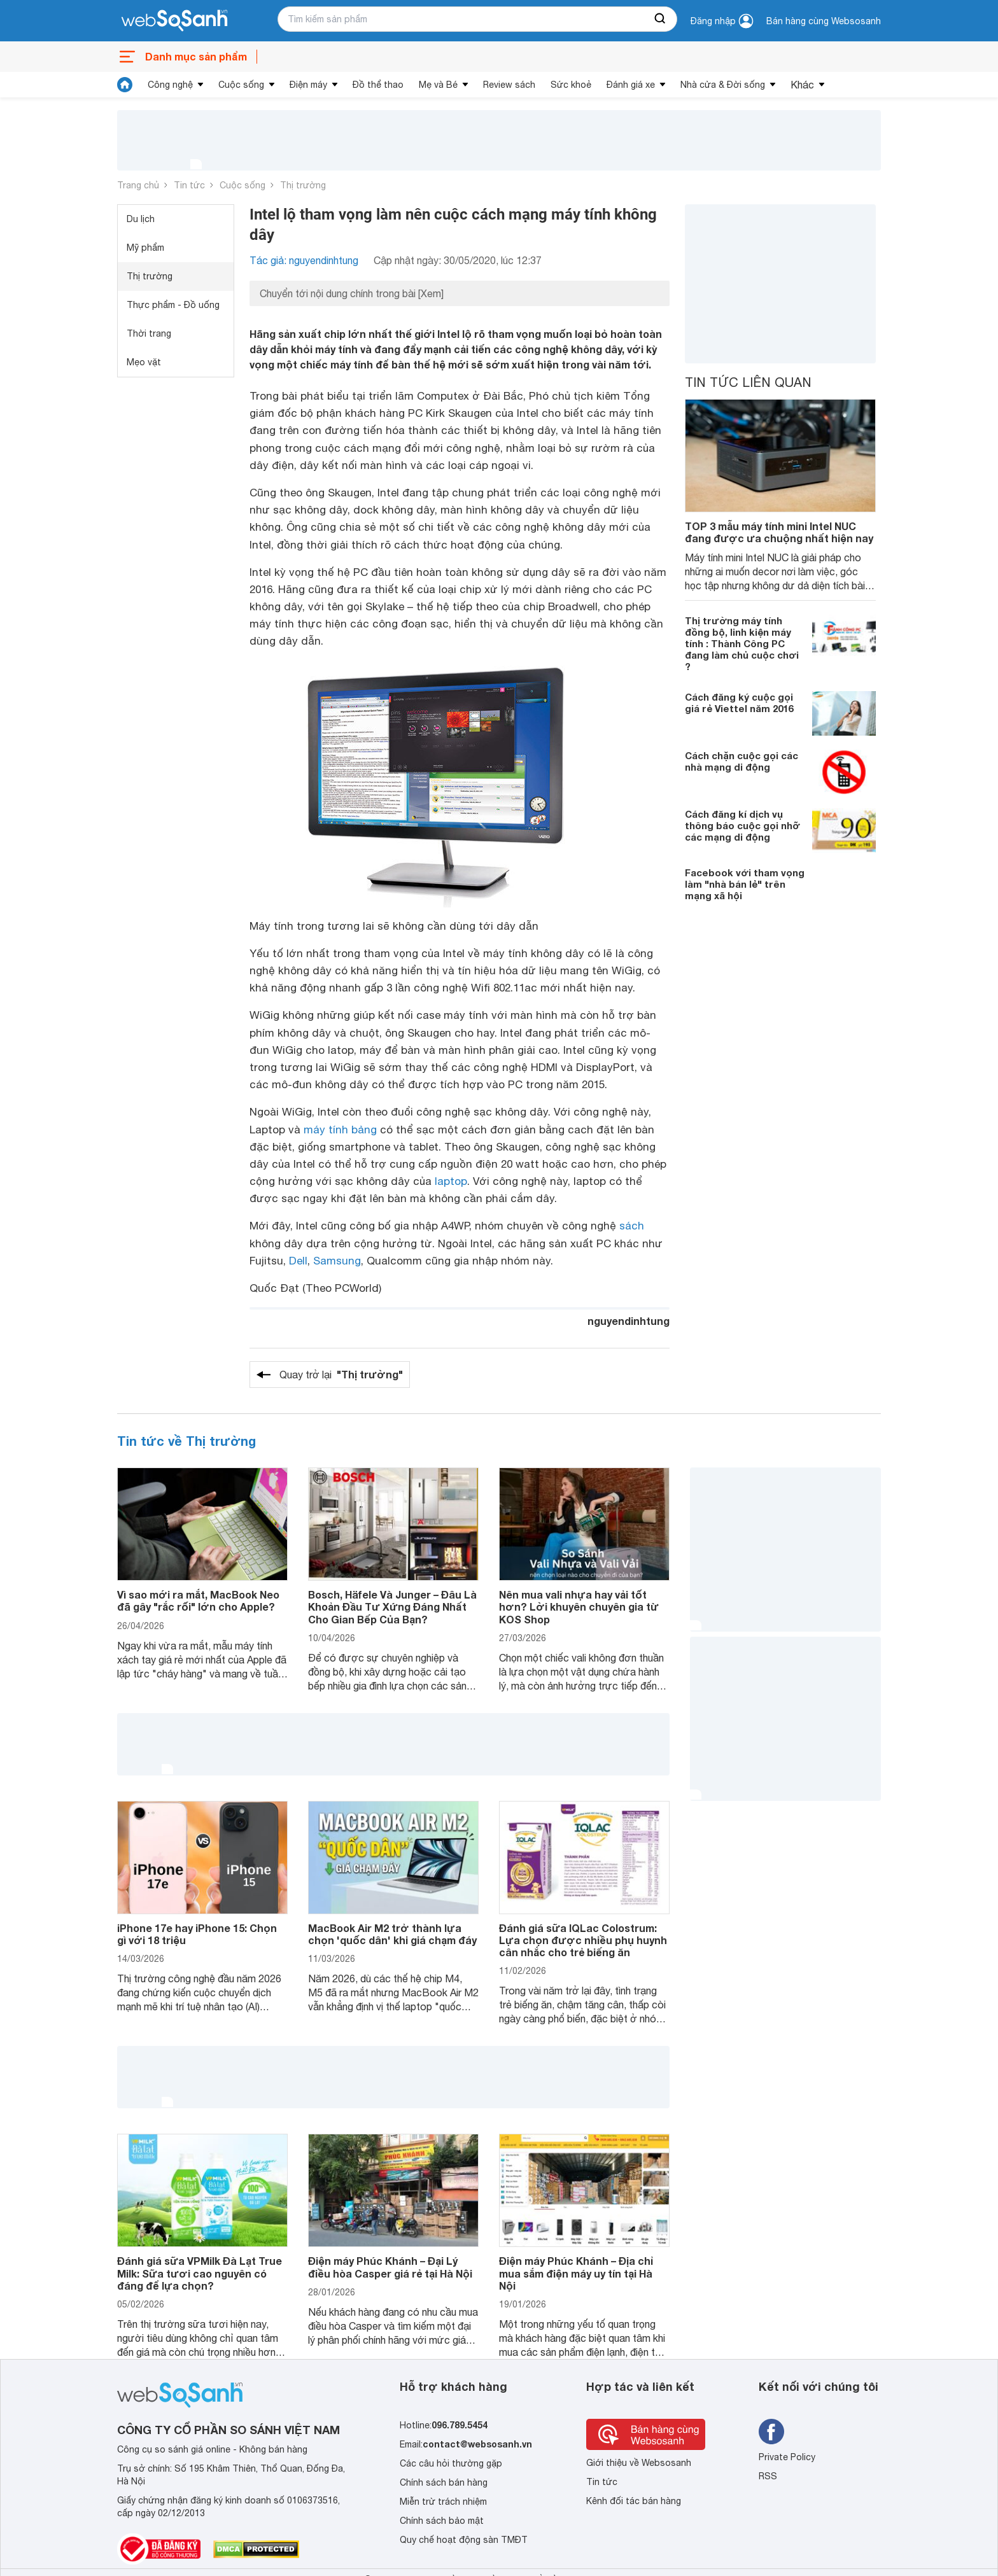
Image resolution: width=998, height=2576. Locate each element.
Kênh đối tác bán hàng (633, 2501)
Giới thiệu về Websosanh (638, 2463)
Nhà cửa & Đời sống (722, 85)
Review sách (509, 85)
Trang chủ (138, 185)
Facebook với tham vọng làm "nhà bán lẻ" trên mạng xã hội (745, 884)
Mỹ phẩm (145, 247)
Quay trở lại (341, 1374)
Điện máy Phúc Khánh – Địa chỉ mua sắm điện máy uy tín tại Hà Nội (576, 2273)
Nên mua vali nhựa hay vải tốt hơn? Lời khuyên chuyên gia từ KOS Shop (579, 1606)
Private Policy (787, 2457)
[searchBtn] (661, 19)
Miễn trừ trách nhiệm (443, 2501)
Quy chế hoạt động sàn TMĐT (464, 2540)
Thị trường (303, 185)
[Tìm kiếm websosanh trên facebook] (771, 2431)
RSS (768, 2476)
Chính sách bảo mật (442, 2521)
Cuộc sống (241, 85)
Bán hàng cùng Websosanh (823, 21)
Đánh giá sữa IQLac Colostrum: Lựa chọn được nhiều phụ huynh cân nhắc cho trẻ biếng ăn (583, 1940)
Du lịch (141, 219)
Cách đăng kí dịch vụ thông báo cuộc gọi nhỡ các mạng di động (742, 825)
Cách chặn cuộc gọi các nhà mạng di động (741, 761)
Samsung (337, 1260)
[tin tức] (124, 84)
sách (631, 1225)
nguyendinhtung (628, 1321)
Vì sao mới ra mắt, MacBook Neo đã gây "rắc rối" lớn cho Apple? (198, 1600)
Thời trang (149, 333)
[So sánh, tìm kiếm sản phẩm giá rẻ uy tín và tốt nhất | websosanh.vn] (174, 21)
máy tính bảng (340, 1129)
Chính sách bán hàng (444, 2482)
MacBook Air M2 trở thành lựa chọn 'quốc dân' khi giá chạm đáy (392, 1934)
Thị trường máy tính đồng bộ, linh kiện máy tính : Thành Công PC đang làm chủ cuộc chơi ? (742, 643)
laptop (451, 1181)
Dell (298, 1260)
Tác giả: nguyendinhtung (304, 260)
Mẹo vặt (144, 362)
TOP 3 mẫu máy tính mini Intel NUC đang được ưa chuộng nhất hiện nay (779, 532)
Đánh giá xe (631, 85)
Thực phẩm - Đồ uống (173, 305)
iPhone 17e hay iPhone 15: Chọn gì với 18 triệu (197, 1934)
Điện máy (308, 85)
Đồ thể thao (378, 85)
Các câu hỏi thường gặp (451, 2463)
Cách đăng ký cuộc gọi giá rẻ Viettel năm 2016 (739, 702)
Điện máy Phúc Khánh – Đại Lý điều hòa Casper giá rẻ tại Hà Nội (390, 2267)
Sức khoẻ (571, 85)
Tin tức (189, 185)
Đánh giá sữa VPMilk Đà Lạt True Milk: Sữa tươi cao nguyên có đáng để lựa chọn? (199, 2273)
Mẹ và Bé (438, 85)
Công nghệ (170, 85)
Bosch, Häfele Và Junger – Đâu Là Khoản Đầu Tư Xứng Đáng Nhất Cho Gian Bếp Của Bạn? (392, 1606)
